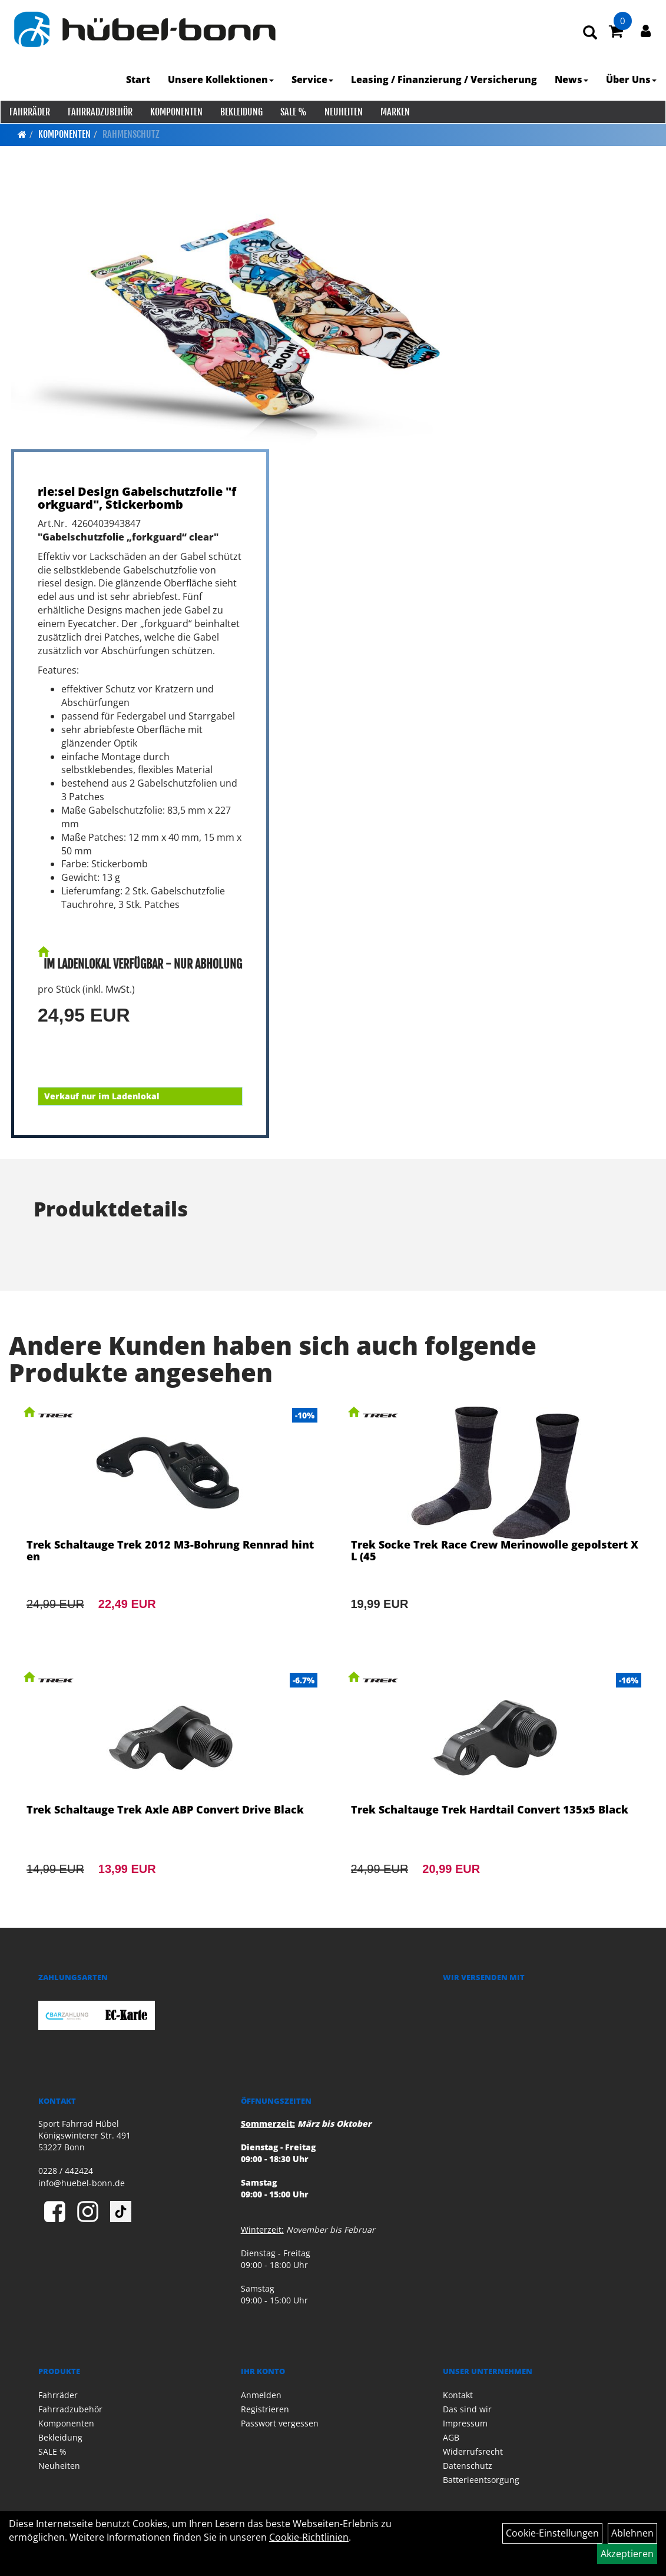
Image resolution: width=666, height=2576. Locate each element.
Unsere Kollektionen (221, 79)
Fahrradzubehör (99, 112)
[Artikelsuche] (591, 33)
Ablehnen (632, 2533)
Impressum (465, 2423)
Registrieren (265, 2409)
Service (313, 79)
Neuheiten (343, 112)
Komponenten (176, 112)
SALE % (293, 112)
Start (139, 79)
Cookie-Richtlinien (309, 2537)
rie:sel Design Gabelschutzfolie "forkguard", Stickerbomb (137, 497)
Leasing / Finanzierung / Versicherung (445, 79)
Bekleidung (241, 112)
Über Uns (632, 79)
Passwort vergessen (280, 2423)
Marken (394, 112)
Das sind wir (467, 2409)
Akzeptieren (627, 2553)
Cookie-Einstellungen (552, 2533)
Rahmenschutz (131, 134)
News (572, 79)
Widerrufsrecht (473, 2451)
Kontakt (458, 2395)
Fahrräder (29, 112)
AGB (451, 2437)
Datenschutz (467, 2465)
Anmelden (261, 2395)
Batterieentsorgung (481, 2479)
